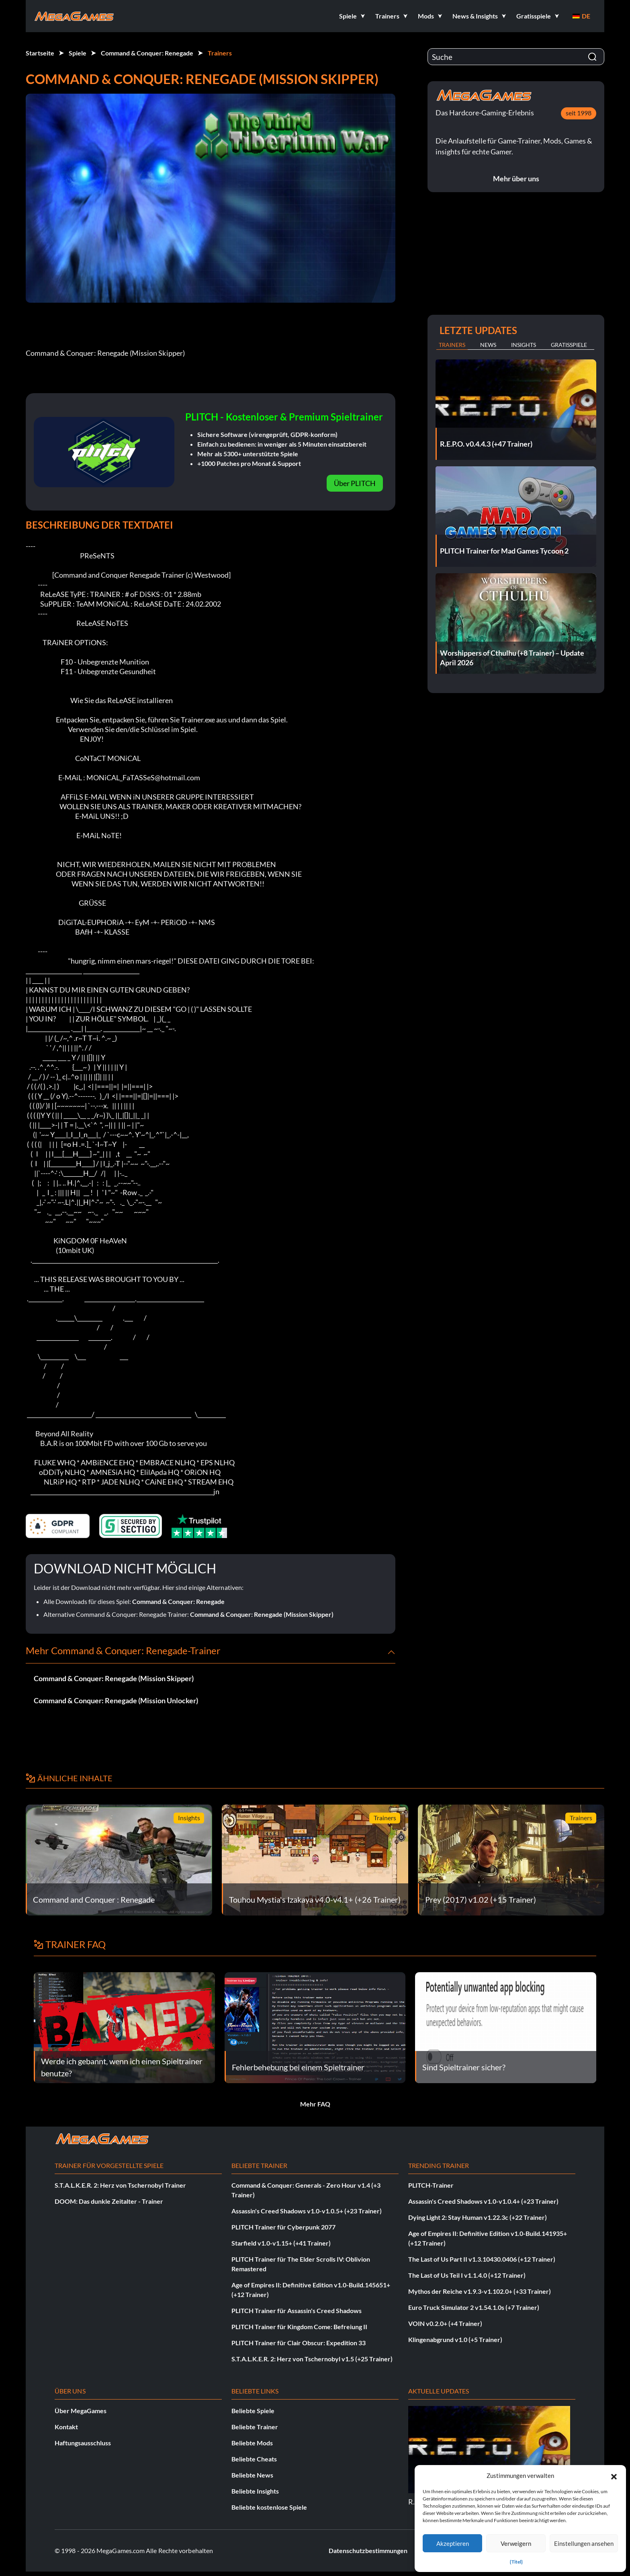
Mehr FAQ (315, 2104)
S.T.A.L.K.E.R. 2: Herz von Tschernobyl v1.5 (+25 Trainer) (312, 2359)
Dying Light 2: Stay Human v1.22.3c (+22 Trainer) (477, 2217)
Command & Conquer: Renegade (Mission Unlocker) (116, 1700)
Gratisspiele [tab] (569, 344)
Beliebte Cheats (254, 2459)
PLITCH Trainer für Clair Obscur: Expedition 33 (298, 2342)
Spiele (77, 53)
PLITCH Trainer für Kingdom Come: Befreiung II (299, 2326)
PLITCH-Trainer (431, 2185)
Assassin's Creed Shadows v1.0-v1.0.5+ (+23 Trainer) (306, 2211)
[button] (614, 2475)
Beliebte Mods (252, 2443)
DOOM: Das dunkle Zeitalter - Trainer (109, 2201)
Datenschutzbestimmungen (368, 2550)
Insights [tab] (523, 344)
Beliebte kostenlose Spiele (269, 2507)
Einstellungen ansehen (584, 2543)
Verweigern (516, 2543)
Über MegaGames (80, 2410)
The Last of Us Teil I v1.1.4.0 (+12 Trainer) (467, 2275)
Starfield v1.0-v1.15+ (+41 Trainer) (281, 2243)
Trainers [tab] (452, 344)
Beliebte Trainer (254, 2426)
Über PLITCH (355, 483)
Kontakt (66, 2426)
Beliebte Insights (255, 2491)
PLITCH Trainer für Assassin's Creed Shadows (296, 2310)
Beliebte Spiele (252, 2410)
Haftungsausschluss (83, 2443)
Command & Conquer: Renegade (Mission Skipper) (261, 1614)
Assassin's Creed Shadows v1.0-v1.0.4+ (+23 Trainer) (483, 2201)
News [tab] (488, 344)
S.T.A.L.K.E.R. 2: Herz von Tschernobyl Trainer (120, 2185)
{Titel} (516, 2562)
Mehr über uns (516, 178)
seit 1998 (578, 113)
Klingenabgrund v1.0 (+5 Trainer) (455, 2339)
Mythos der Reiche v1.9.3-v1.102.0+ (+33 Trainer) (479, 2291)
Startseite (40, 53)
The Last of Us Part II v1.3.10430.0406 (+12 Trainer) (481, 2259)
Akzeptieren (452, 2543)
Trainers (220, 53)
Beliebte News (252, 2475)
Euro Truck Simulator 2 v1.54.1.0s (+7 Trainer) (473, 2307)
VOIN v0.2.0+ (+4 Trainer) (445, 2323)
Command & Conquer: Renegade (147, 53)
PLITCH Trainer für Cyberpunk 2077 (283, 2227)
